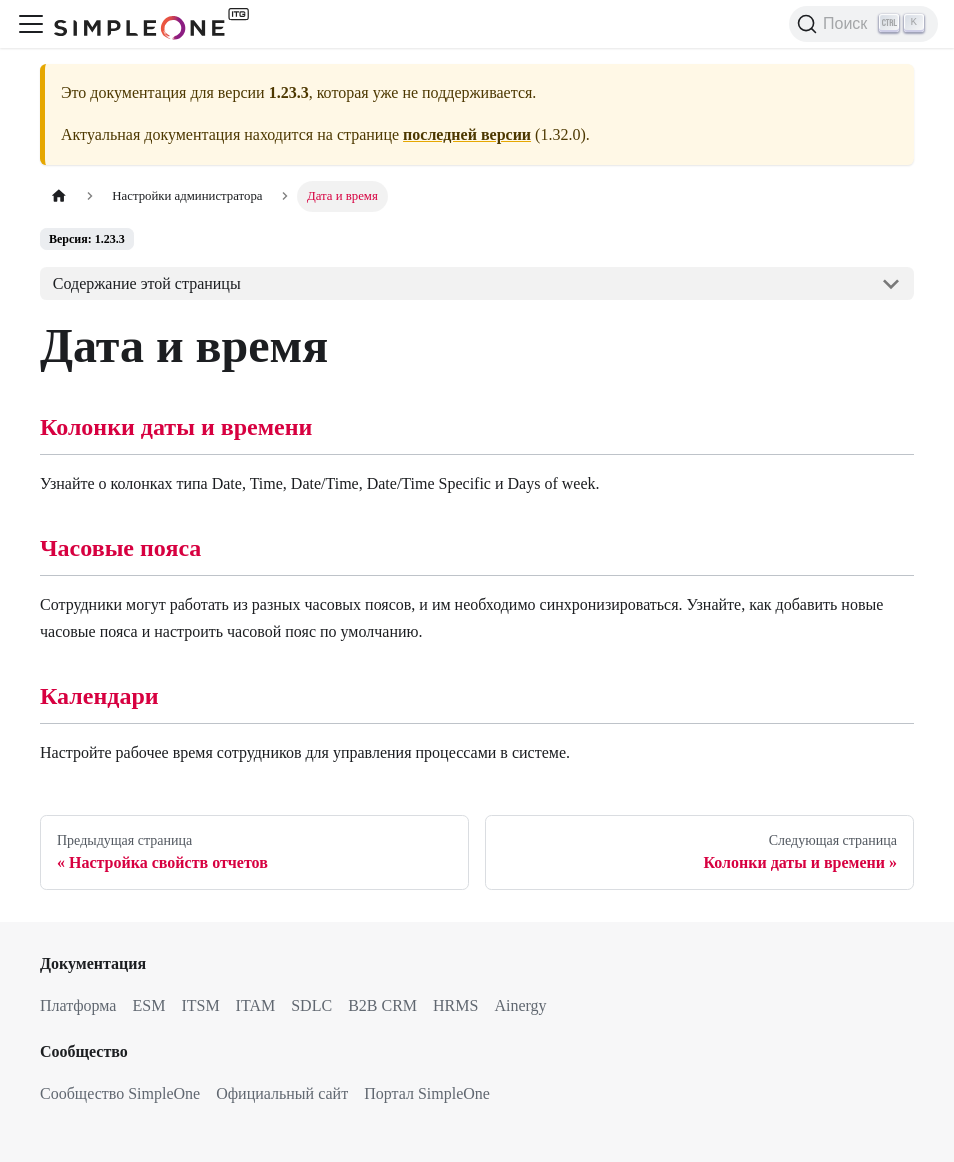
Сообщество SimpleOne (120, 1093)
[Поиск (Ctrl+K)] (863, 24)
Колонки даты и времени (176, 427)
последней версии (467, 134)
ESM (148, 1005)
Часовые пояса (120, 548)
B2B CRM (382, 1005)
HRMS (455, 1005)
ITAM (256, 1005)
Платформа (78, 1005)
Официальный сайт (282, 1093)
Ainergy (520, 1005)
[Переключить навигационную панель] (31, 24)
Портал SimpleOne (427, 1093)
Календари (99, 696)
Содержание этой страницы (147, 283)
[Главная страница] (59, 196)
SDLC (311, 1005)
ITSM (200, 1005)
